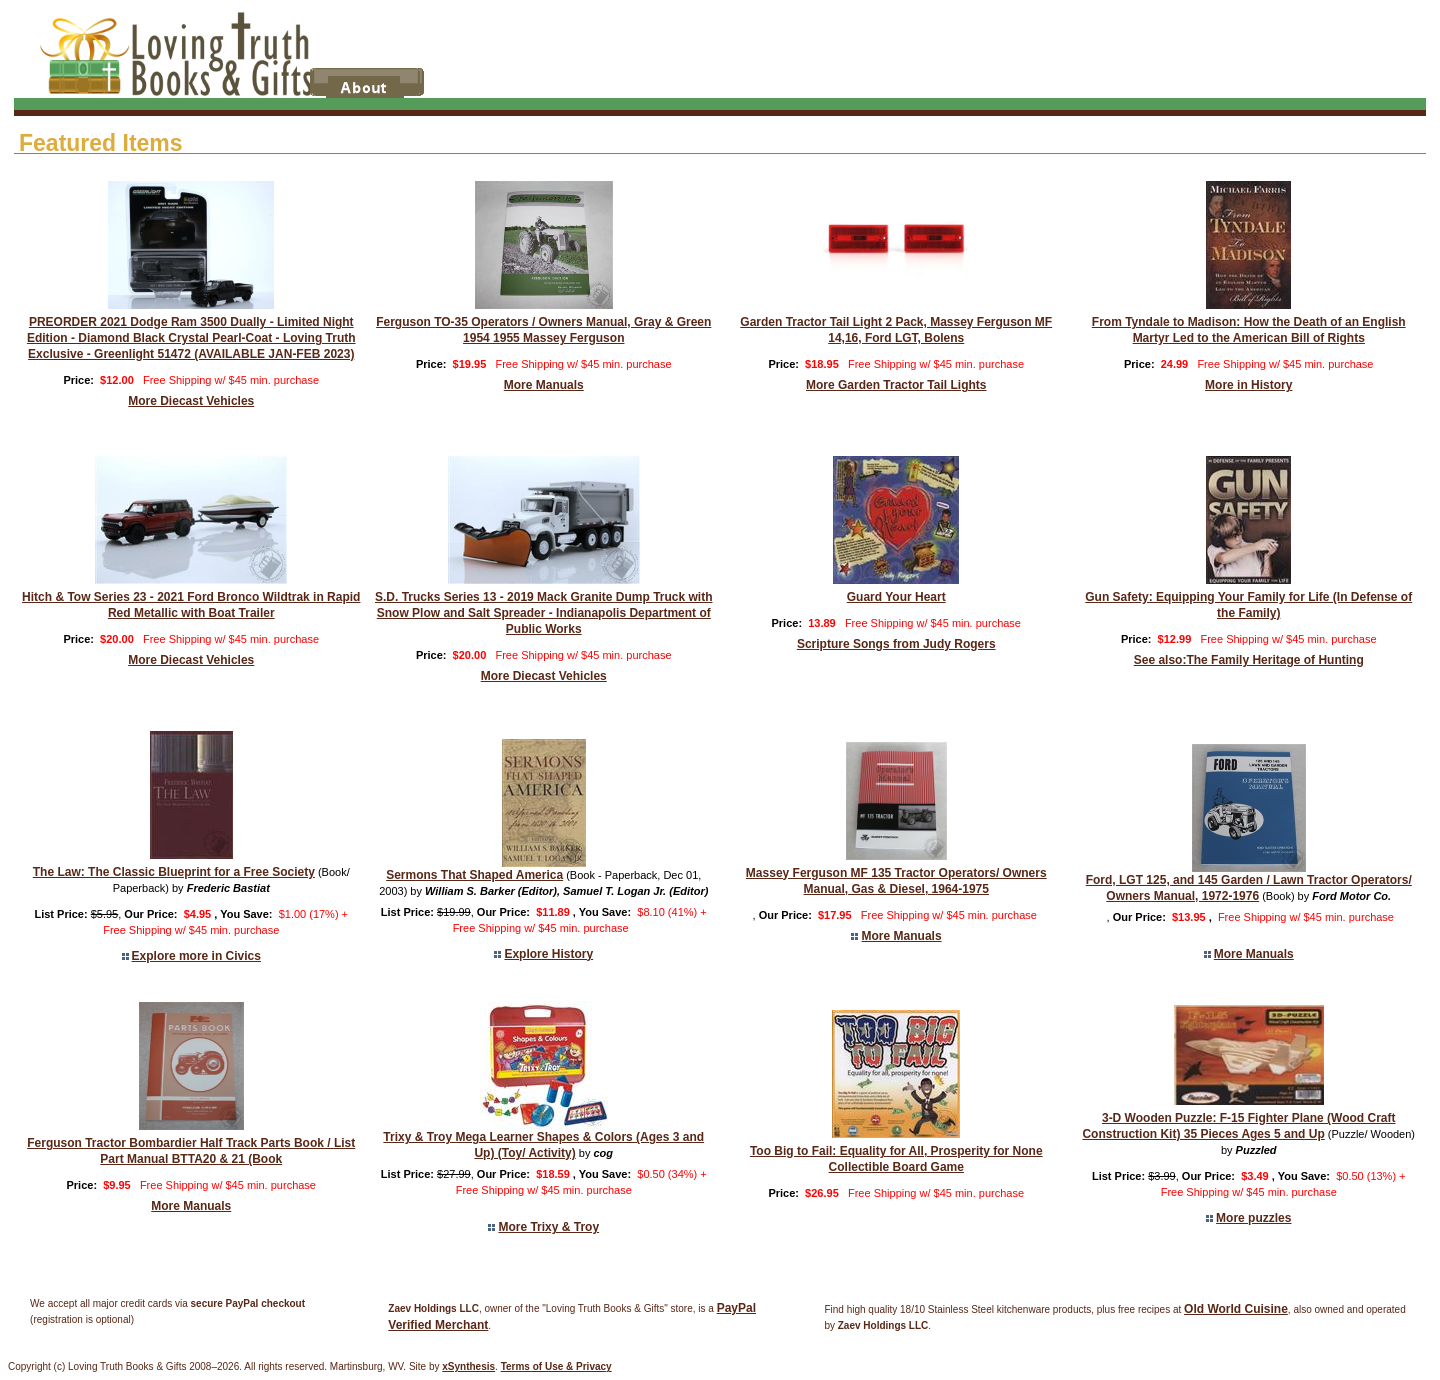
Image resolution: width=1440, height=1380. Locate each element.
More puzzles (1253, 1218)
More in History (1248, 385)
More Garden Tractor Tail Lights (896, 385)
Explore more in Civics (196, 956)
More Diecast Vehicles (191, 401)
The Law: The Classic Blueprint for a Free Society (174, 872)
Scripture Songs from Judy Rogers (896, 644)
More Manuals (544, 385)
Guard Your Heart (896, 597)
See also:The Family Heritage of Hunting (1249, 660)
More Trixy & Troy (548, 1227)
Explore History (548, 954)
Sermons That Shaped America (474, 875)
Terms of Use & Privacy (556, 1366)
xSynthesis (468, 1366)
